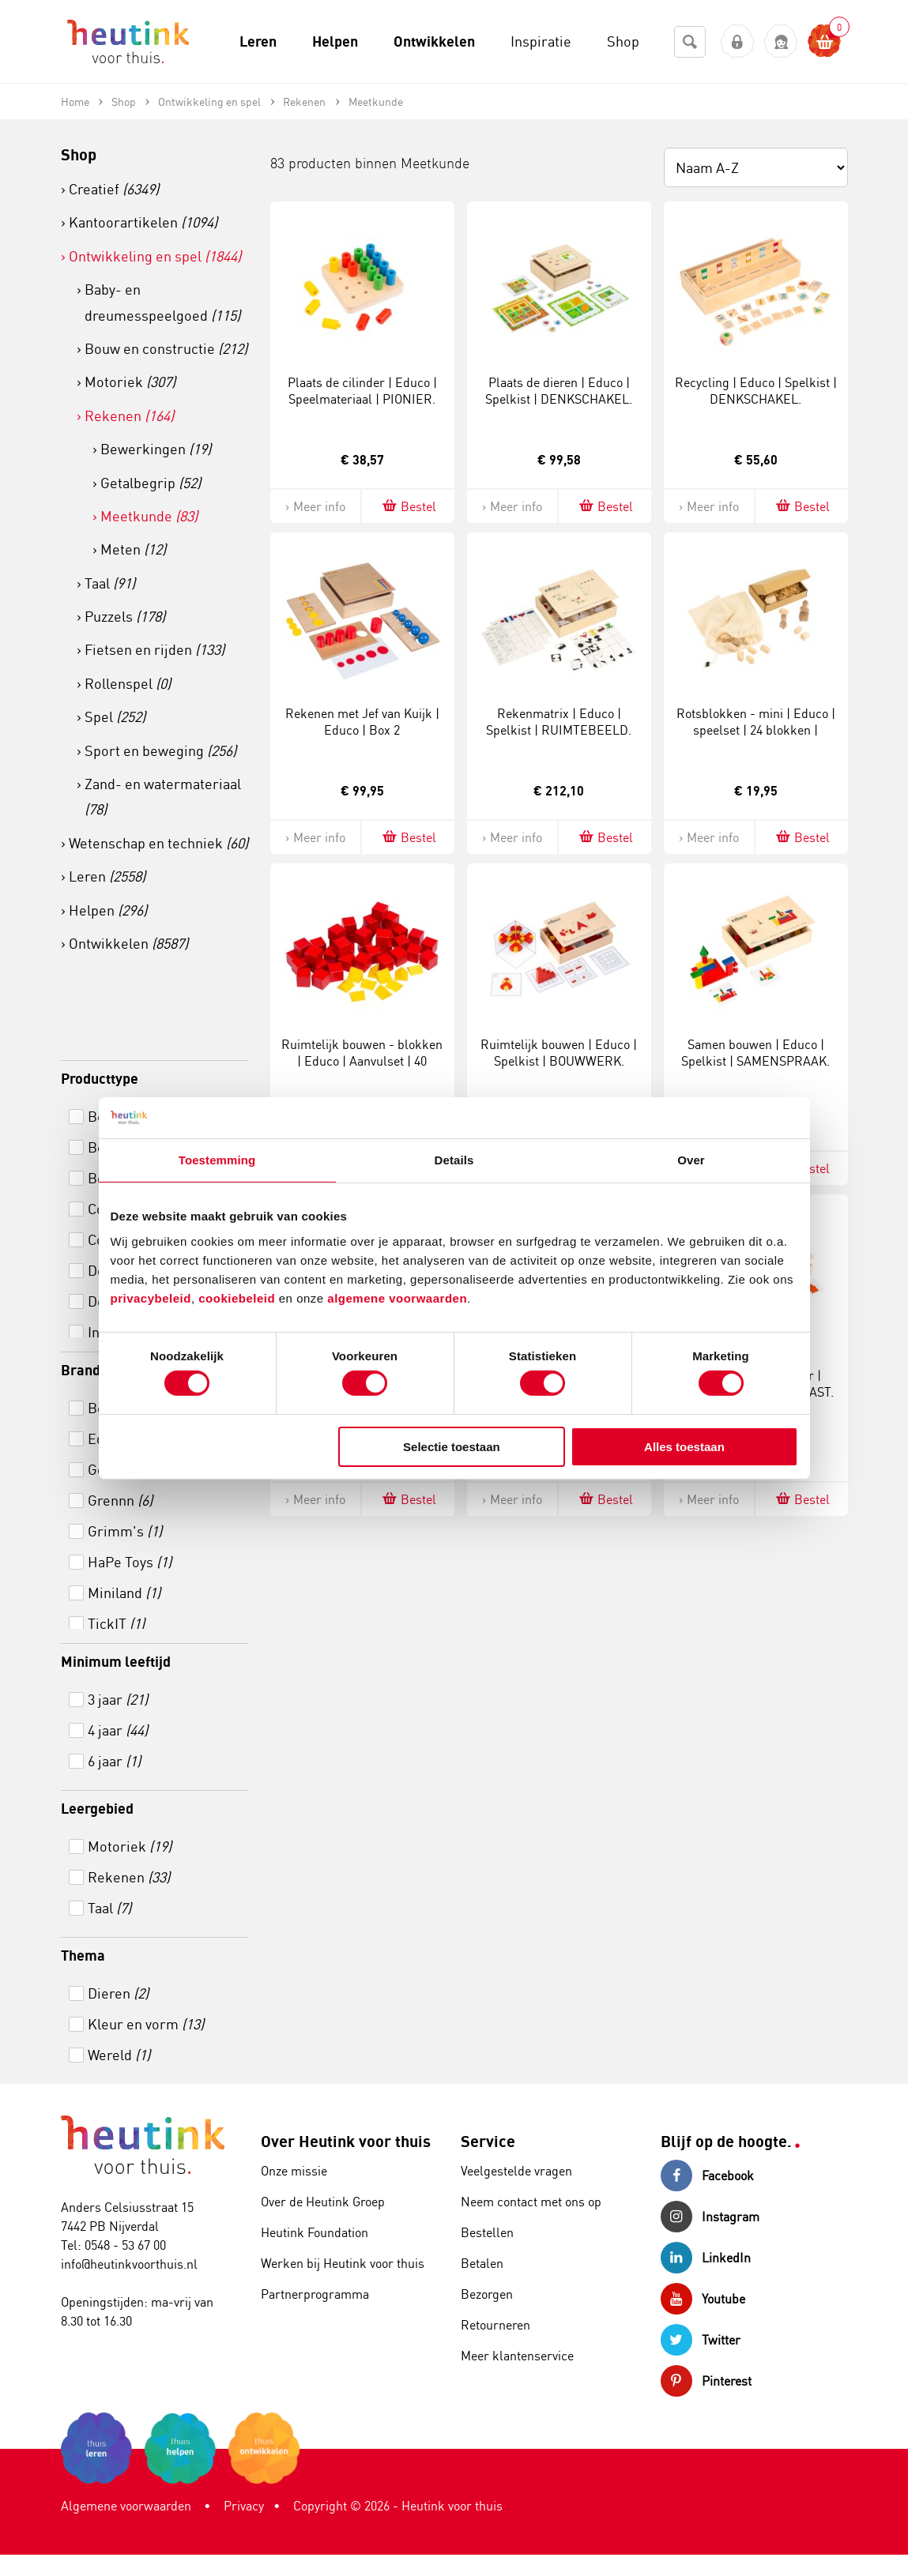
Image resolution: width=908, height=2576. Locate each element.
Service (488, 2141)
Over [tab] (691, 1160)
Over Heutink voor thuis (346, 2141)
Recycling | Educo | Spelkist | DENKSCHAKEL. (756, 390)
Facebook (707, 2175)
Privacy (244, 2506)
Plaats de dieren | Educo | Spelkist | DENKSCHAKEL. (558, 390)
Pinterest (706, 2381)
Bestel (408, 506)
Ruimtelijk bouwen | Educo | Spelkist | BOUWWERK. (558, 1052)
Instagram (710, 2216)
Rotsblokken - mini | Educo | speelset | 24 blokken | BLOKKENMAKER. (755, 729)
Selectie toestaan (451, 1446)
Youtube (703, 2299)
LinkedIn (706, 2257)
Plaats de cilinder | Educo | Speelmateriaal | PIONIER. (362, 390)
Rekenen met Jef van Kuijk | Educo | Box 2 (362, 721)
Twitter (700, 2340)
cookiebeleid (238, 1297)
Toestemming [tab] (217, 1160)
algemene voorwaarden (397, 1297)
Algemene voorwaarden (126, 2506)
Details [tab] (454, 1160)
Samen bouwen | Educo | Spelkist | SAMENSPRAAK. (755, 1052)
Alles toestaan (684, 1446)
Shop (78, 154)
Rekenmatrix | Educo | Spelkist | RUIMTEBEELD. (558, 721)
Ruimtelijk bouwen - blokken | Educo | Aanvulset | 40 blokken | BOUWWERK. (362, 1060)
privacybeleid (151, 1297)
